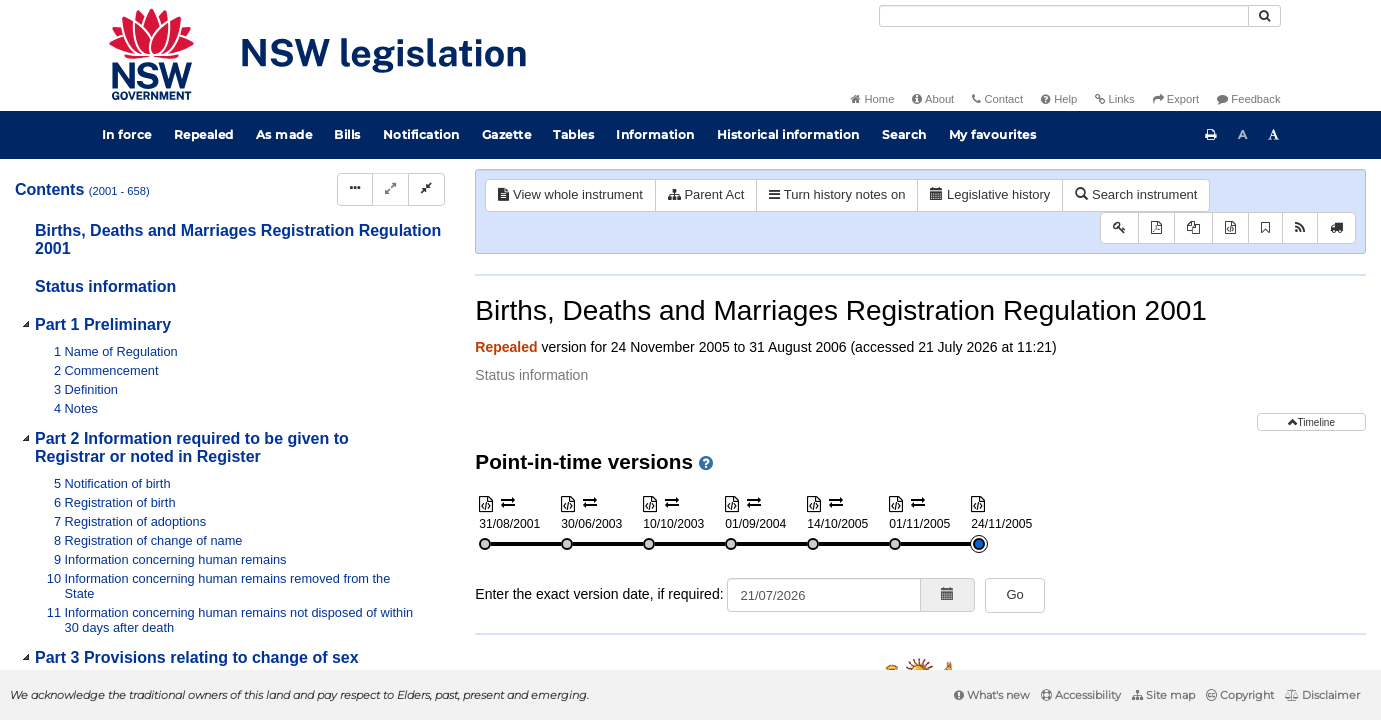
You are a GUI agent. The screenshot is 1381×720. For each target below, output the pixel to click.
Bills (347, 134)
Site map (1163, 695)
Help (1059, 99)
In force (127, 134)
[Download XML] (1230, 228)
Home (872, 99)
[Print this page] (1211, 135)
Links (1114, 99)
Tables (573, 134)
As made (284, 134)
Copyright (1240, 695)
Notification (421, 134)
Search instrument (1136, 194)
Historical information (788, 134)
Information (655, 134)
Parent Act (706, 194)
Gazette (507, 134)
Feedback (1248, 99)
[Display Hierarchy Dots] (355, 189)
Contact (997, 99)
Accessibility (1081, 695)
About (933, 99)
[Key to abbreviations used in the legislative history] (1119, 228)
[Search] (1064, 16)
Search (904, 134)
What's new (992, 695)
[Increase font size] (1274, 135)
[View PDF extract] (1193, 228)
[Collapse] (426, 189)
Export (1176, 99)
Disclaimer (1322, 695)
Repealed (204, 134)
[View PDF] (1156, 228)
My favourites (993, 134)
